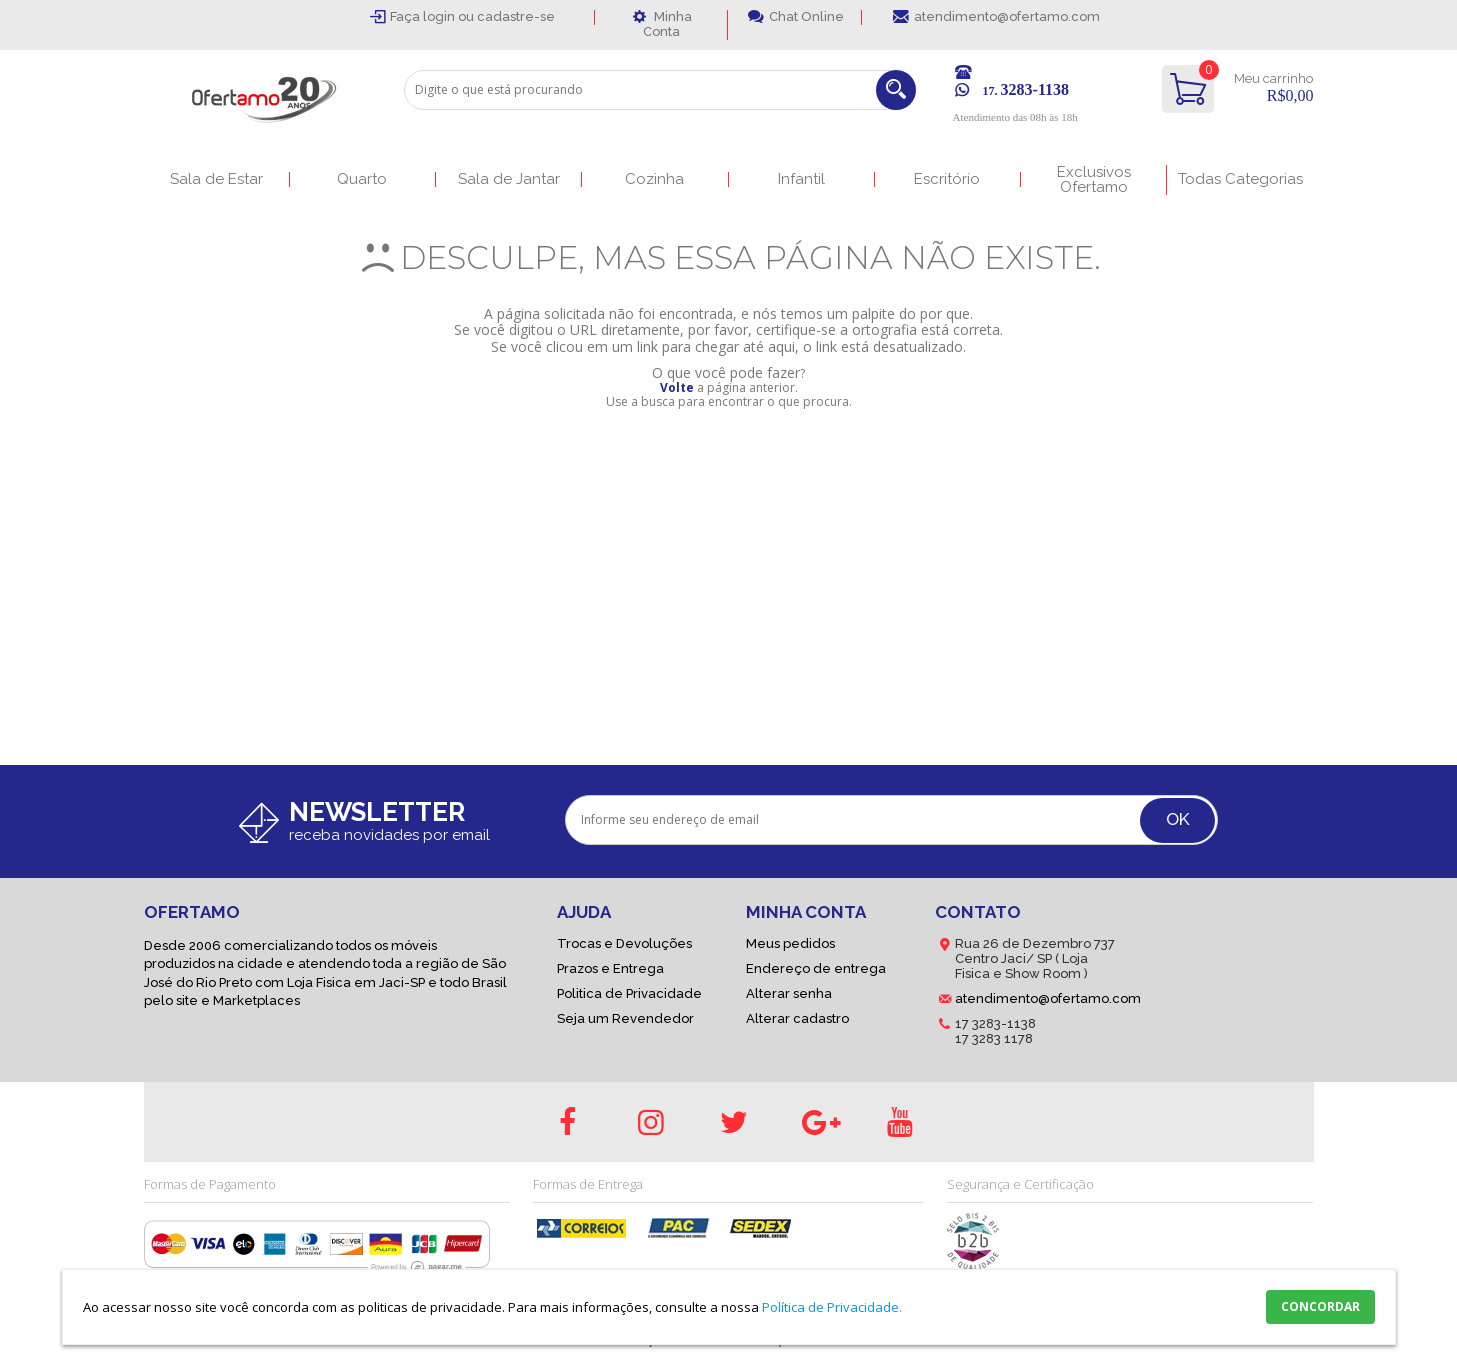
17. (1026, 91)
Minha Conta (667, 24)
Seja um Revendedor (625, 1018)
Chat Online (806, 16)
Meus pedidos (790, 943)
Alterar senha (789, 993)
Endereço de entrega (816, 968)
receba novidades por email (389, 835)
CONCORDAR (1320, 1306)
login (440, 16)
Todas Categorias (1240, 179)
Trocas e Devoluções (624, 943)
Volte (677, 387)
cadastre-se (516, 16)
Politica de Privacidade (629, 993)
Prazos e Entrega (610, 968)
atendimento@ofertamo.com (1007, 16)
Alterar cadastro (797, 1018)
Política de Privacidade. (832, 1307)
